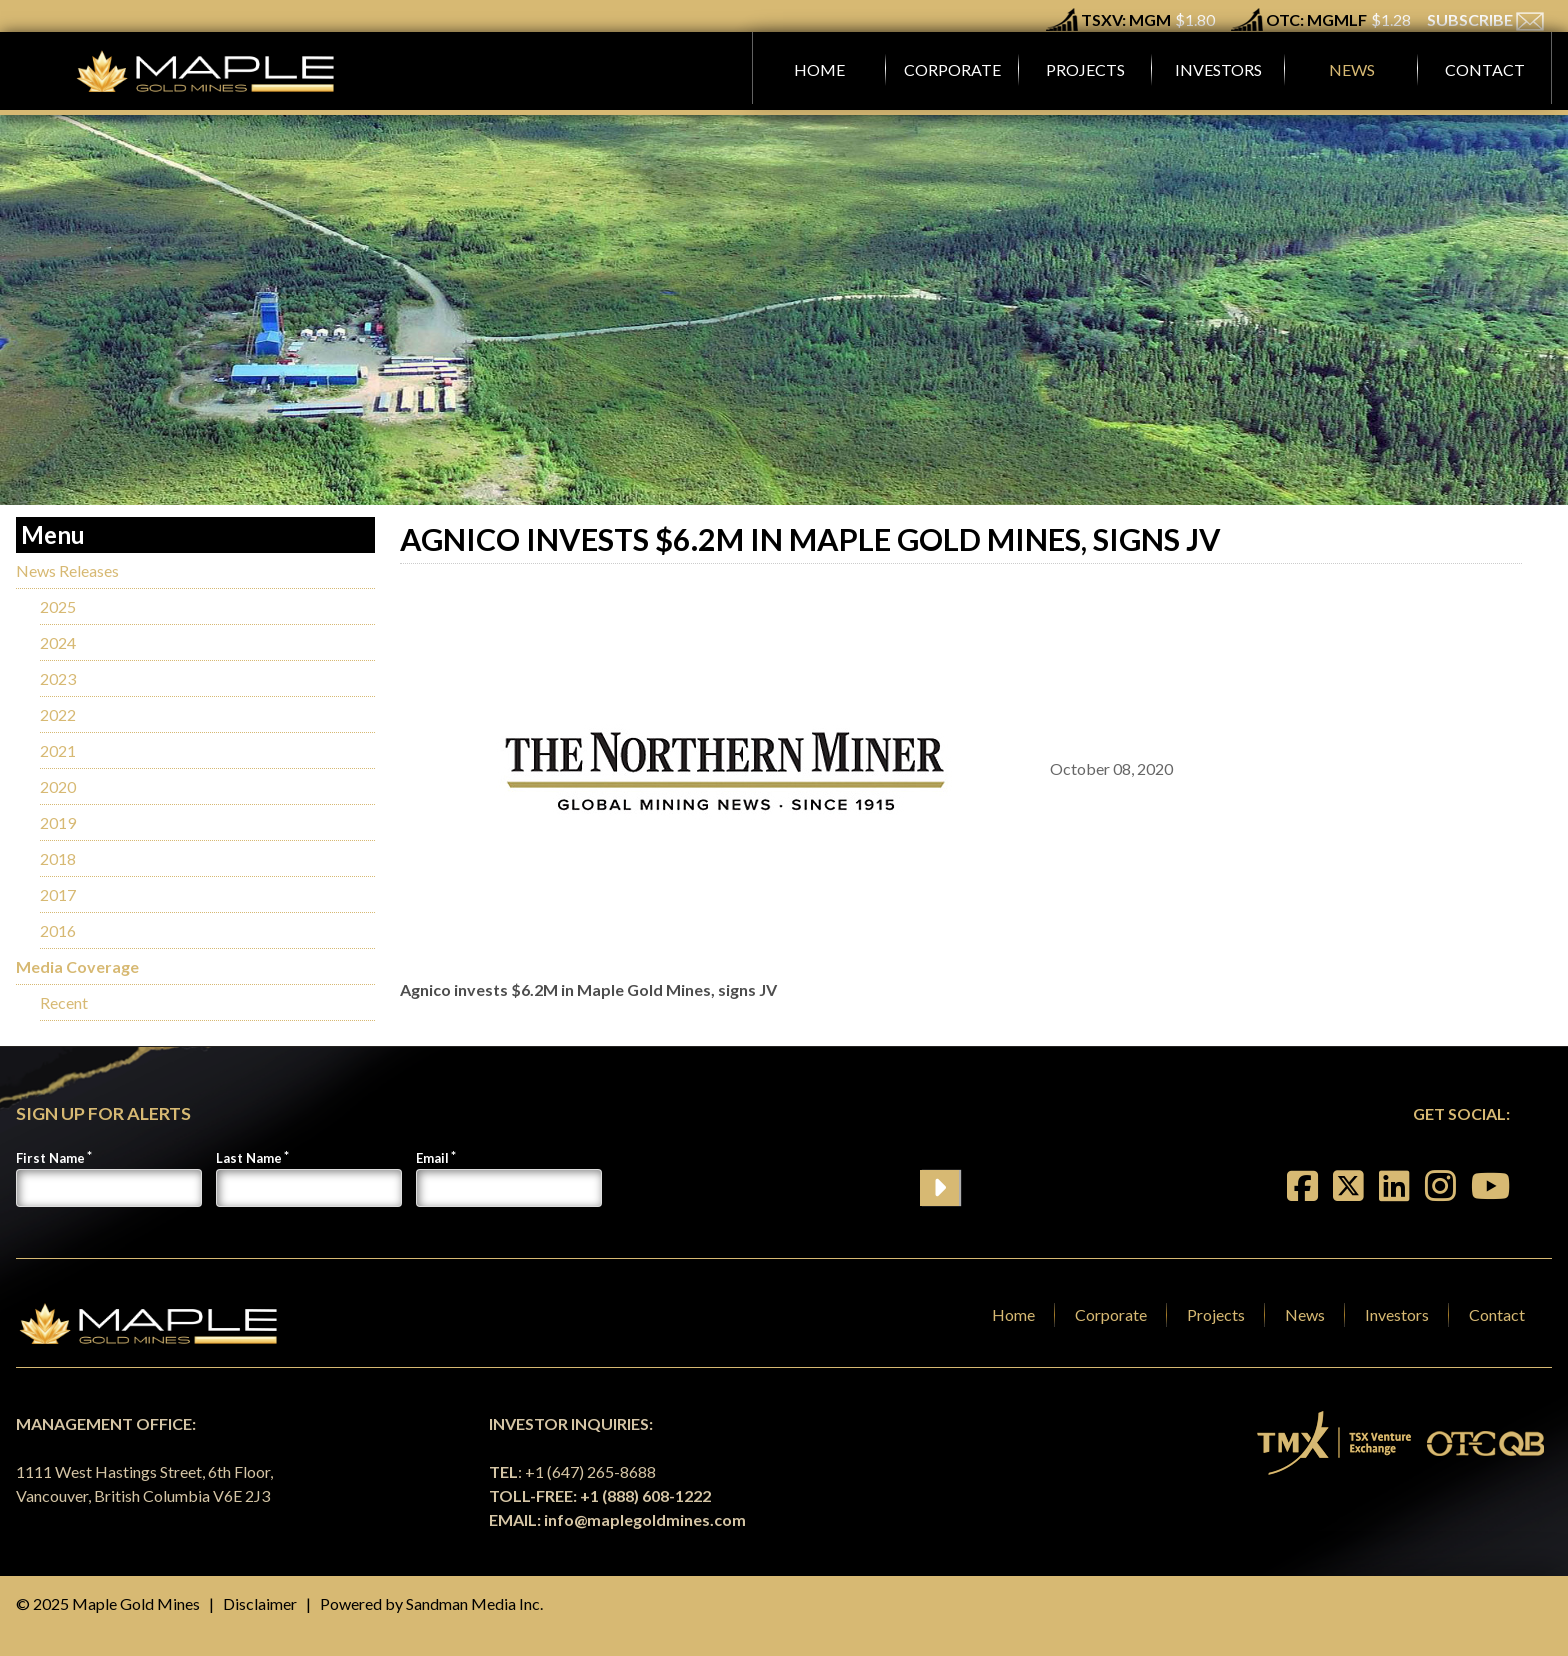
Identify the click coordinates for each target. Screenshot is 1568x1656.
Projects (1216, 1314)
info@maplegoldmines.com (645, 1519)
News (1305, 1314)
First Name (50, 1158)
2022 (58, 714)
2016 (58, 930)
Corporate (1111, 1314)
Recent (64, 1002)
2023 (58, 678)
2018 (58, 858)
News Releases (67, 570)
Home (1013, 1314)
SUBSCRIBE (1485, 19)
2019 (58, 822)
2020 (58, 786)
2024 (58, 642)
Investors (1397, 1314)
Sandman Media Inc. (474, 1603)
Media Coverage (77, 966)
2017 (58, 894)
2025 (58, 606)
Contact (1497, 1314)
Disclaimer (260, 1603)
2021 (58, 750)
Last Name (249, 1158)
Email (432, 1158)
